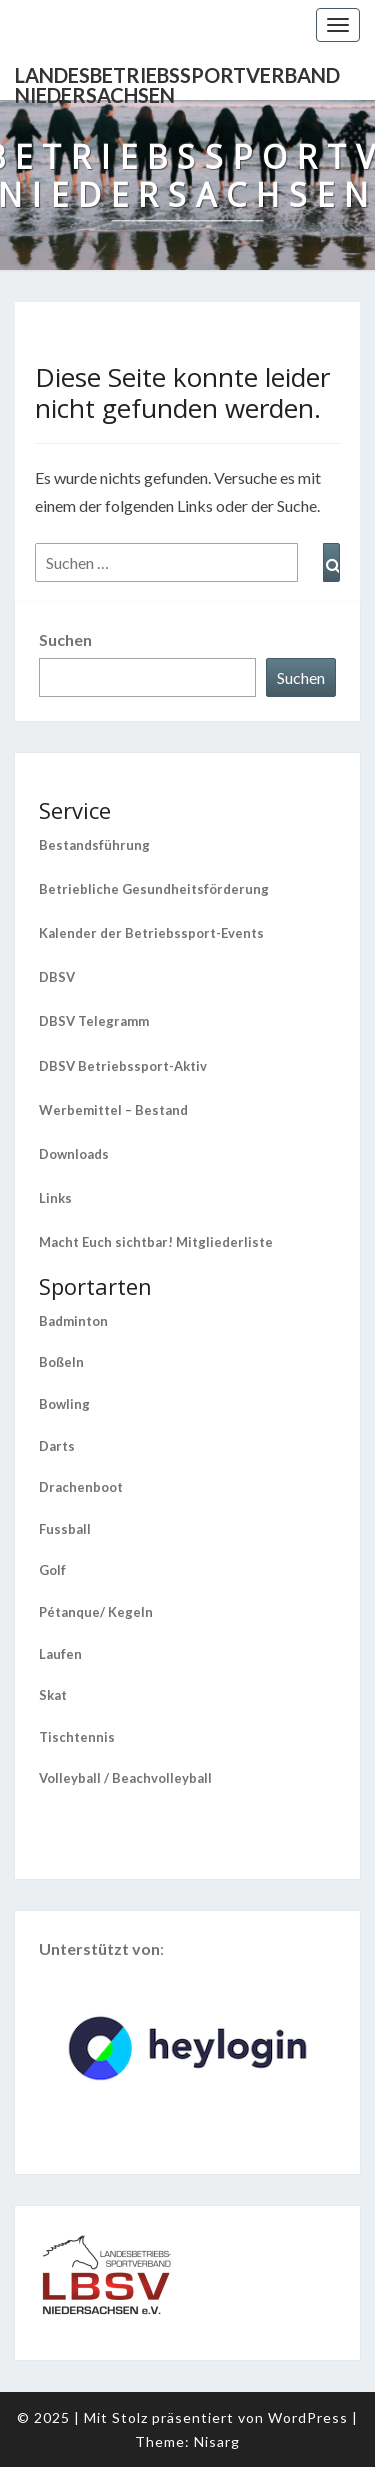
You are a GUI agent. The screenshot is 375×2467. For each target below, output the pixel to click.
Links (55, 1198)
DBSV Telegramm (94, 1021)
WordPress (308, 2417)
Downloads (74, 1154)
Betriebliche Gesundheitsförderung (154, 889)
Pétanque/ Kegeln (96, 1612)
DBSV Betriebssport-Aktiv (123, 1066)
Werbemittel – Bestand (113, 1110)
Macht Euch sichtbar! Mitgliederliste (156, 1242)
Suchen (65, 639)
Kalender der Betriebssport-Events (151, 933)
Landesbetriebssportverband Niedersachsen (177, 81)
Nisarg (217, 2441)
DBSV (57, 977)
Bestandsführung (94, 845)
